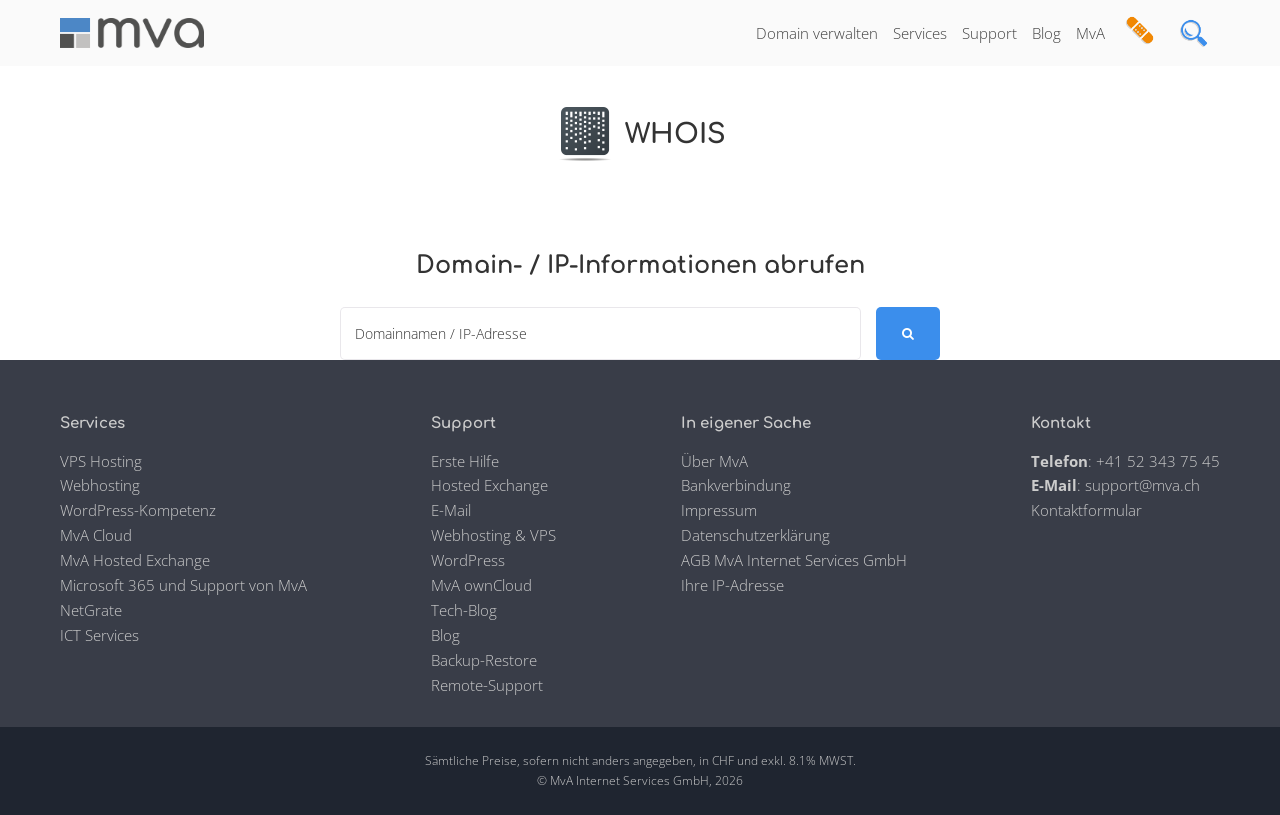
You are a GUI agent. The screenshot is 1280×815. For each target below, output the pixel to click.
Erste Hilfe (465, 461)
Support (989, 33)
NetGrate (91, 610)
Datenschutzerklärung (755, 535)
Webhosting (100, 485)
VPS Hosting (101, 461)
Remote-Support (487, 685)
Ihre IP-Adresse (732, 585)
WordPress (468, 560)
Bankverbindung (736, 485)
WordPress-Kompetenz (138, 510)
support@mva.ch (1142, 485)
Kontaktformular (1086, 510)
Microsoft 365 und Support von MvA (183, 585)
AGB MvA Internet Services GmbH (794, 560)
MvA (1090, 33)
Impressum (719, 510)
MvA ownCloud (481, 585)
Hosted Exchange (489, 485)
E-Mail (451, 510)
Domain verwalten (817, 33)
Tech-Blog (464, 610)
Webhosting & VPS (493, 535)
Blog (1046, 33)
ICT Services (99, 635)
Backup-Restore (484, 660)
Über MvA (714, 461)
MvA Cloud (96, 535)
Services (920, 33)
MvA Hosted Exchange (135, 560)
